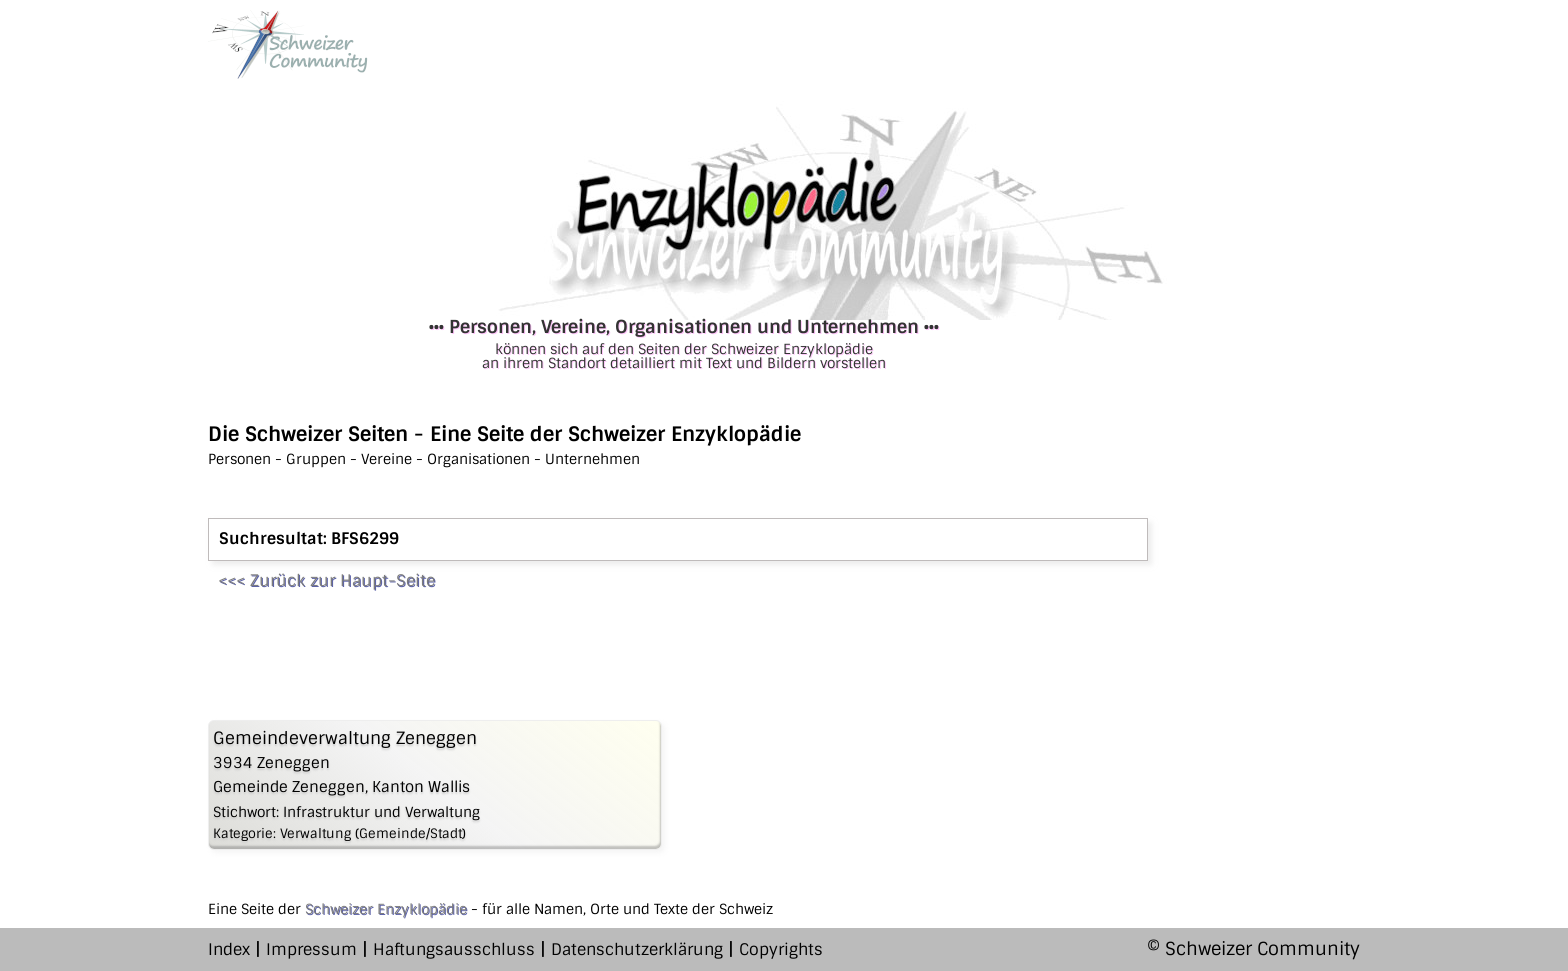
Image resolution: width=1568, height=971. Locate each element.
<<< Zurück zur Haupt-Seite (326, 580)
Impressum (311, 949)
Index (229, 949)
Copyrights (781, 949)
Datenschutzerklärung (637, 949)
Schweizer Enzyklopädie (386, 909)
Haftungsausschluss (454, 949)
